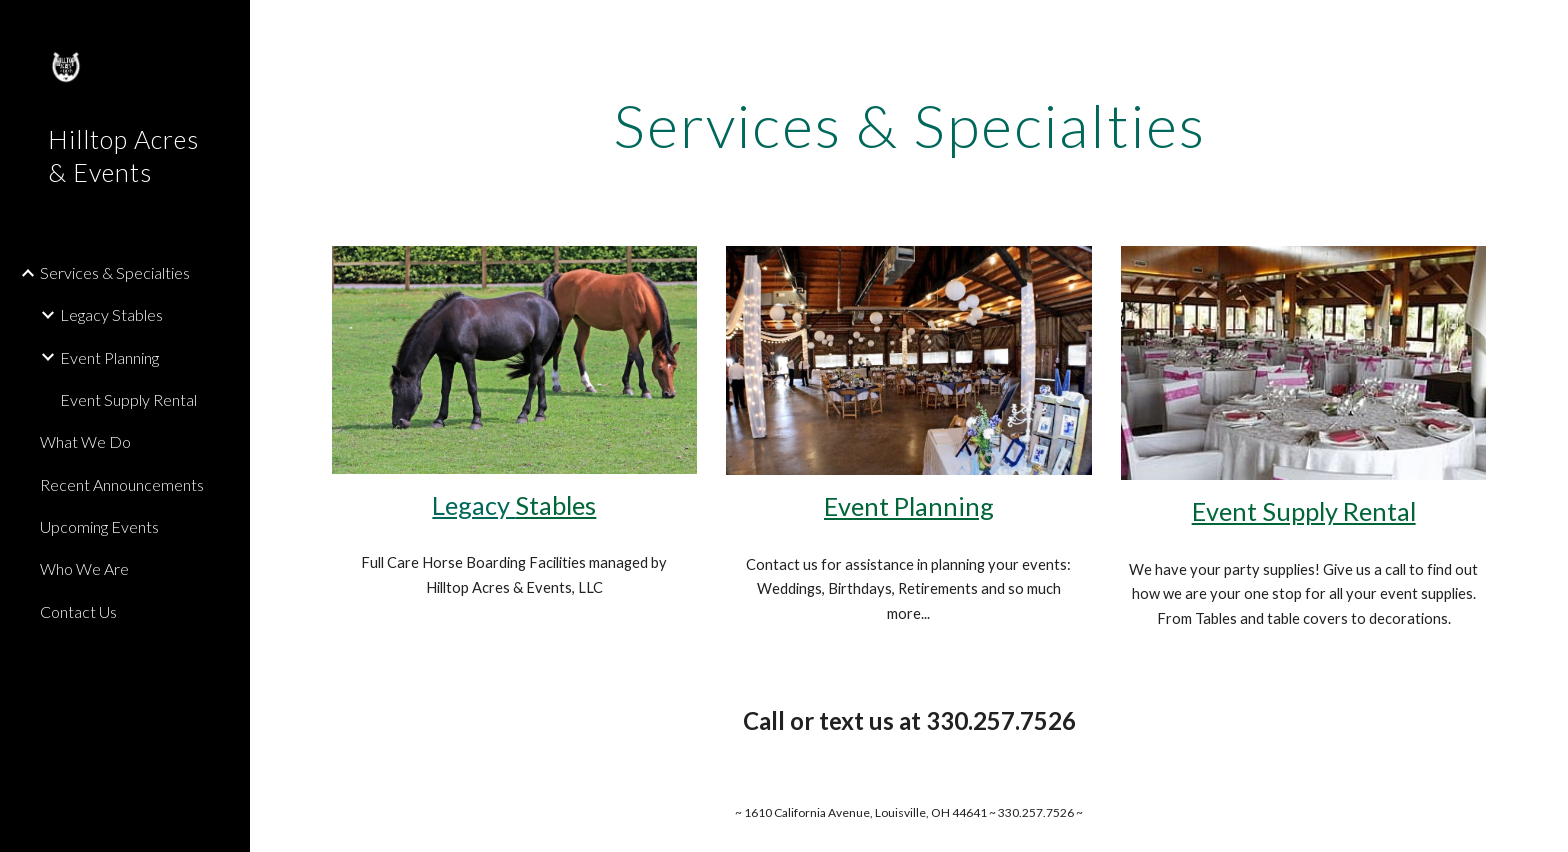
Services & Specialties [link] (115, 272)
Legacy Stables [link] (111, 314)
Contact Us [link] (78, 611)
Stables (555, 505)
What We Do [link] (85, 441)
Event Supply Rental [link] (128, 399)
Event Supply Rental (1304, 511)
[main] (909, 125)
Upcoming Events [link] (99, 526)
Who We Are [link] (84, 568)
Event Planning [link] (109, 357)
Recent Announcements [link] (122, 484)
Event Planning (909, 506)
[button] (1544, 28)
